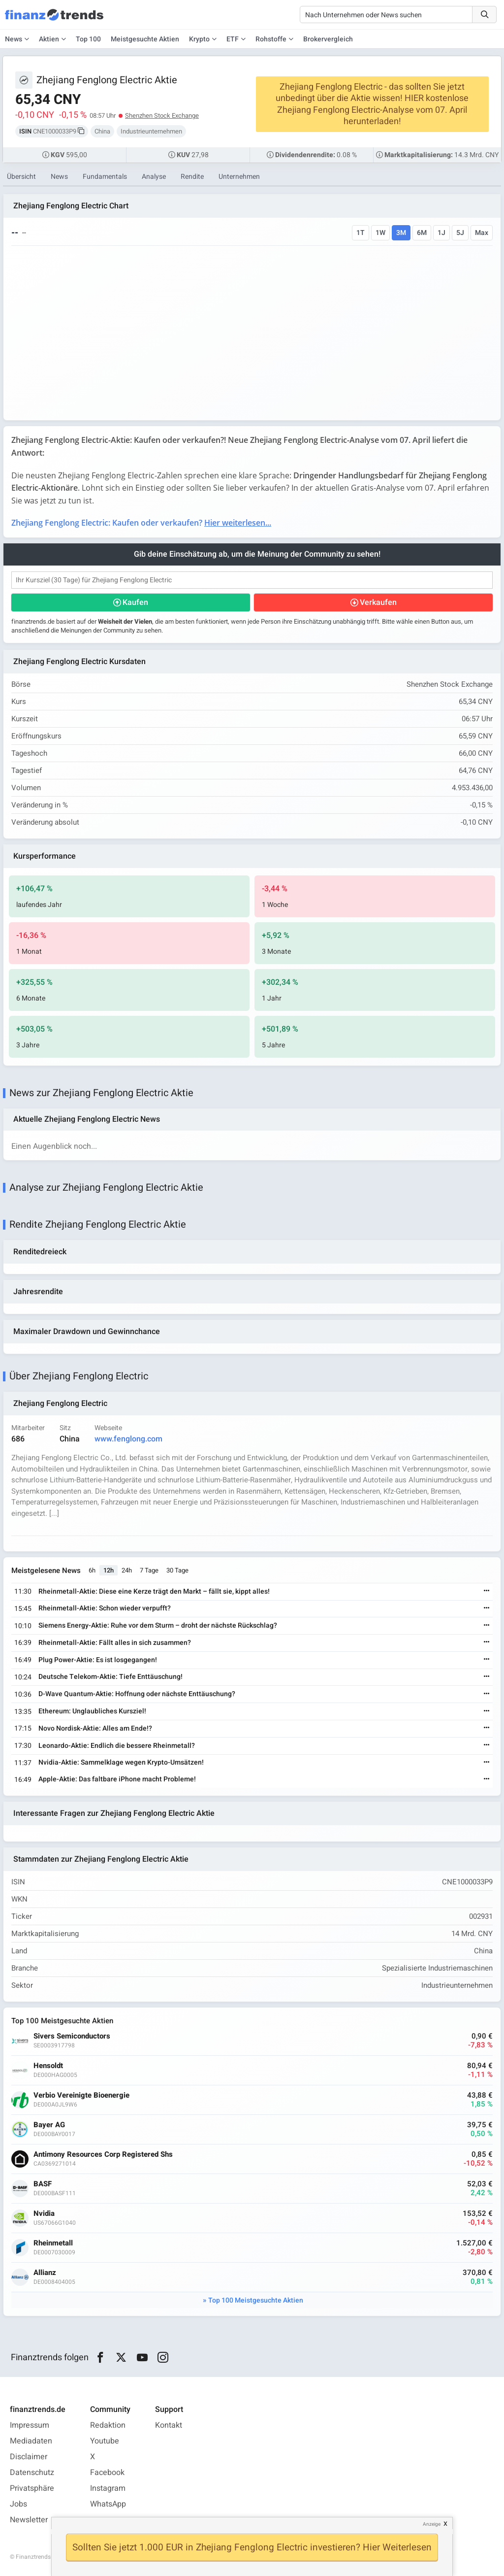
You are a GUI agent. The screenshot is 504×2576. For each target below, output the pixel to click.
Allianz (44, 2272)
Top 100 (88, 39)
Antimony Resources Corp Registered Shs (103, 2154)
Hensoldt (48, 2066)
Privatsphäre (32, 2488)
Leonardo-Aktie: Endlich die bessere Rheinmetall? (116, 1745)
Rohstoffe (270, 39)
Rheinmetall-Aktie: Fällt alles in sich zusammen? (114, 1643)
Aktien (49, 39)
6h (92, 1570)
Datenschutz (32, 2472)
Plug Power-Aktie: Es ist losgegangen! (97, 1660)
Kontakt (168, 2425)
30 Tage (177, 1570)
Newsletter (29, 2520)
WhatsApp (108, 2504)
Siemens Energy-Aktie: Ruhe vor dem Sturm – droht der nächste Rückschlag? (157, 1625)
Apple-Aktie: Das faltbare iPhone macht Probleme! (117, 1779)
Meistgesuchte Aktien (145, 39)
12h (108, 1570)
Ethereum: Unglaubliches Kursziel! (92, 1711)
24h (127, 1570)
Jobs (18, 2504)
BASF (42, 2184)
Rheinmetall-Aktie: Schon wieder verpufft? (104, 1608)
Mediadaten (31, 2441)
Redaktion (108, 2425)
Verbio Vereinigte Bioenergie (81, 2095)
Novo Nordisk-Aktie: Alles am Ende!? (95, 1728)
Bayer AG (49, 2125)
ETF (232, 39)
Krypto (199, 39)
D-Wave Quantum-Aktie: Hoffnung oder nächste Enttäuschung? (136, 1694)
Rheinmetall (53, 2243)
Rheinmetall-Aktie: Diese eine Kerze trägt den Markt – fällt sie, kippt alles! (154, 1591)
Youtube (104, 2441)
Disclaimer (28, 2457)
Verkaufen (378, 602)
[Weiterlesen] (487, 1591)
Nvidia (44, 2213)
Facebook (107, 2472)
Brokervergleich (328, 39)
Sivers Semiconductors (71, 2036)
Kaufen (135, 602)
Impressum (29, 2425)
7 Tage (149, 1570)
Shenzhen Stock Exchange (162, 115)
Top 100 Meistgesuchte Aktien (255, 2300)
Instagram (108, 2488)
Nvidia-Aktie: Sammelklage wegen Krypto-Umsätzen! (121, 1762)
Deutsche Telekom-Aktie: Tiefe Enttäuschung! (110, 1677)
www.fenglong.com (128, 1439)
